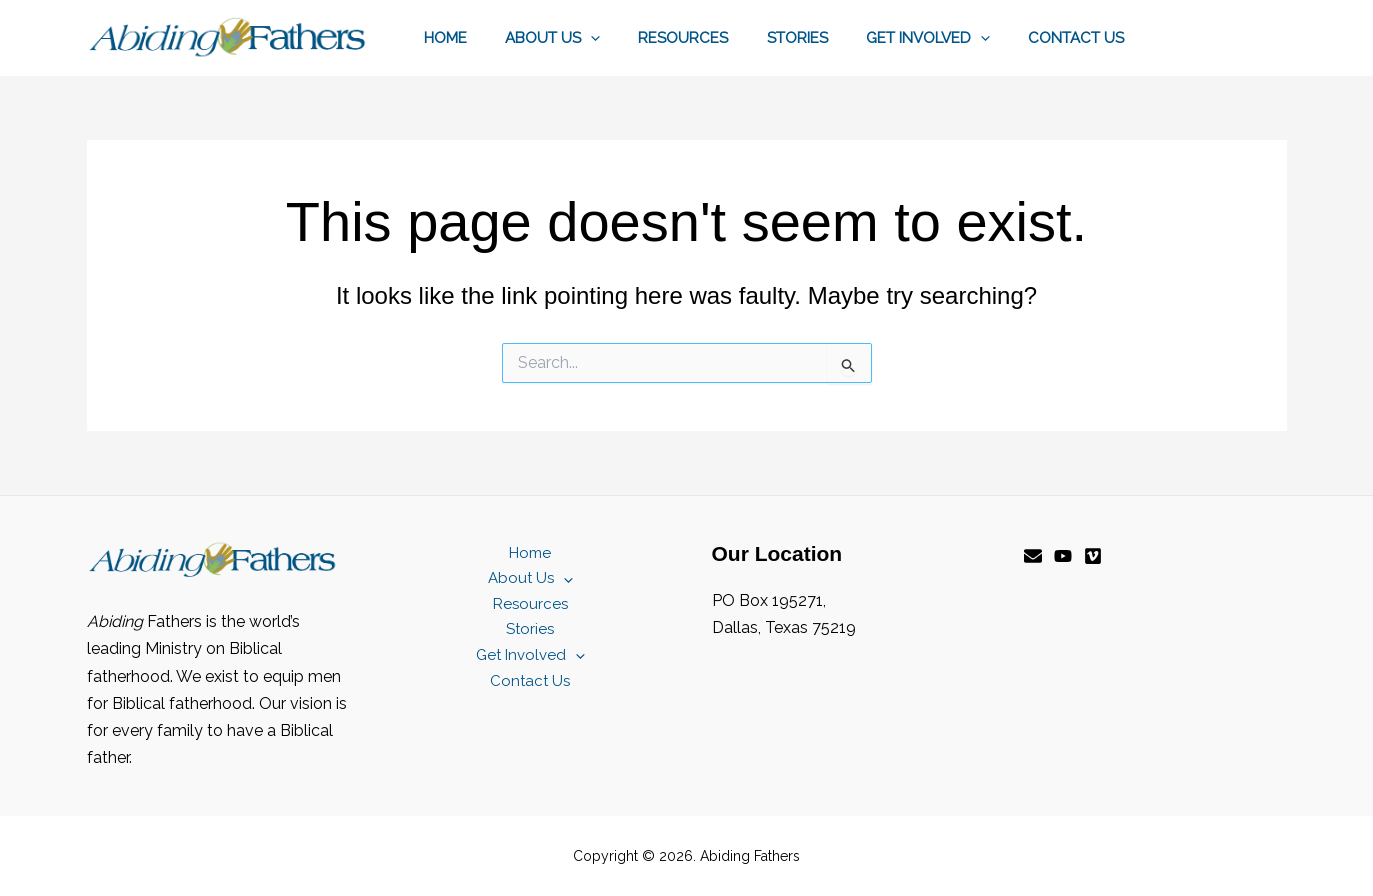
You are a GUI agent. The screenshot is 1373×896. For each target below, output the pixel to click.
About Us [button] (590, 38)
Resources (713, 38)
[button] (628, 38)
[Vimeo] (1093, 556)
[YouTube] (1063, 556)
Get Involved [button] (941, 38)
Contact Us (1081, 38)
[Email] (1033, 556)
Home (491, 38)
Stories (818, 38)
